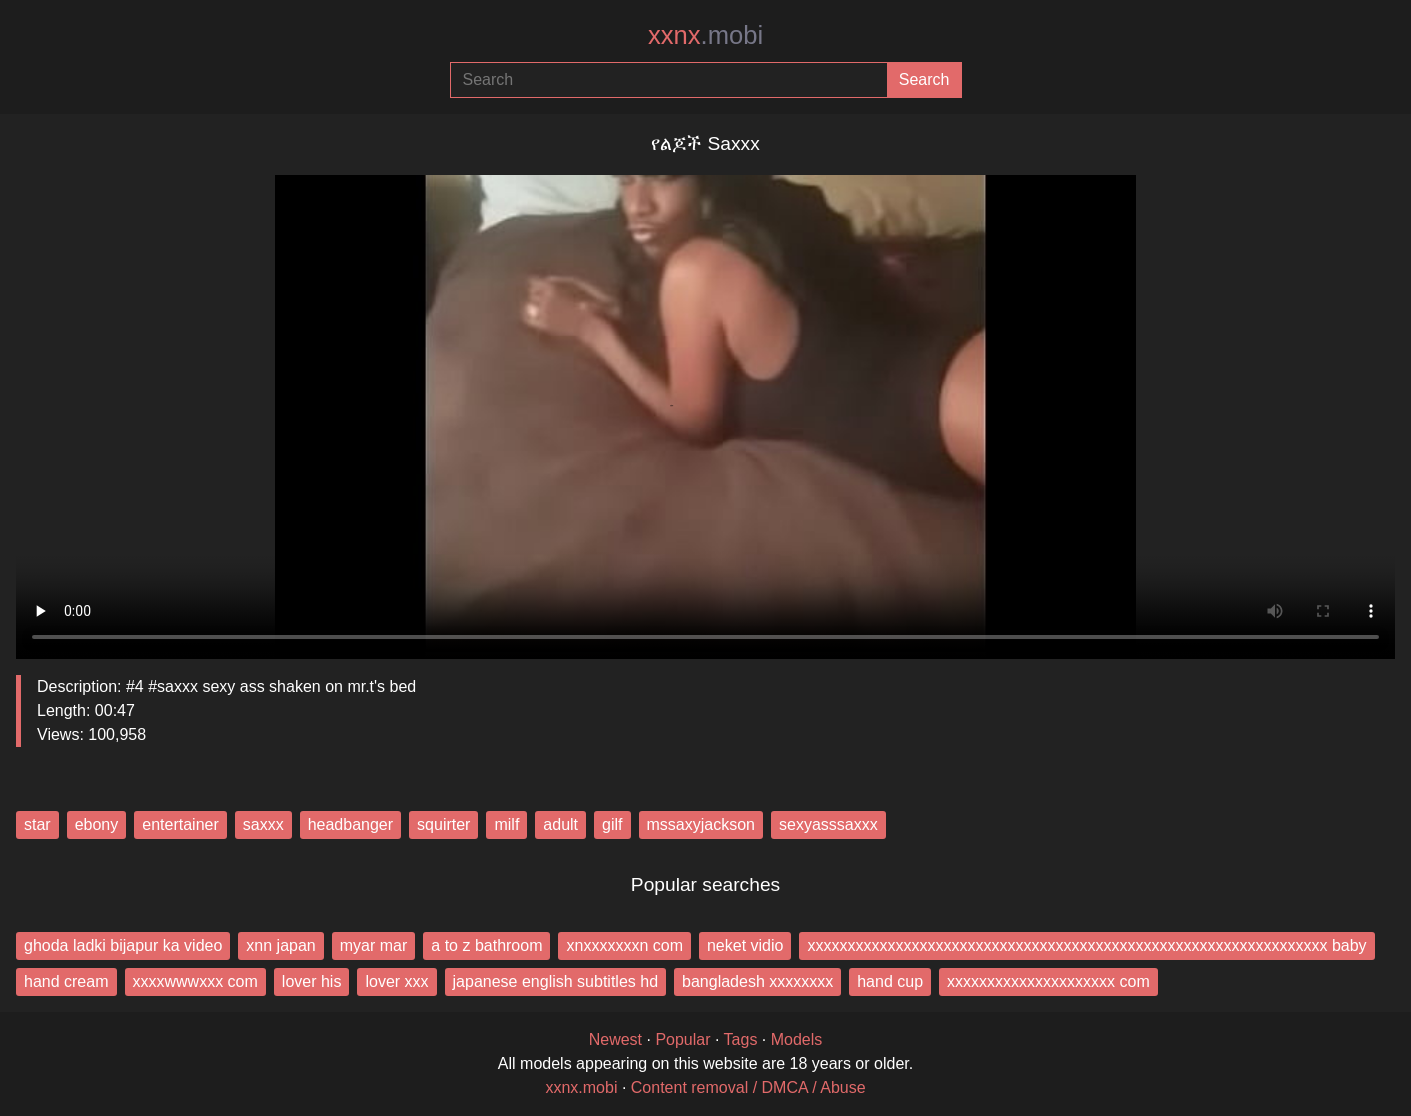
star (37, 824)
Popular (682, 1039)
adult (560, 824)
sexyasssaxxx (828, 824)
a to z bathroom (486, 945)
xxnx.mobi (581, 1087)
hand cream (66, 981)
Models (797, 1039)
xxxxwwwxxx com (195, 981)
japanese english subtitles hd (555, 981)
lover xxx (396, 981)
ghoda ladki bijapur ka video (123, 945)
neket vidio (745, 945)
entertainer (180, 824)
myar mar (374, 945)
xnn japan (280, 945)
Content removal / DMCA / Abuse (748, 1087)
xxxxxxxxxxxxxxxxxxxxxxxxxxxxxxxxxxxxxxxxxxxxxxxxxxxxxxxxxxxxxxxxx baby (1086, 945)
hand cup (890, 981)
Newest (615, 1039)
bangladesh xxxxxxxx (757, 981)
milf (506, 824)
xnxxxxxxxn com (624, 945)
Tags (741, 1039)
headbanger (350, 824)
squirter (443, 824)
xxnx (705, 35)
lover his (312, 981)
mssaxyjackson (701, 824)
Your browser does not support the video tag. (705, 409)
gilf (612, 824)
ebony (97, 824)
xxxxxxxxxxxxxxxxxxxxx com (1048, 981)
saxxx (263, 824)
